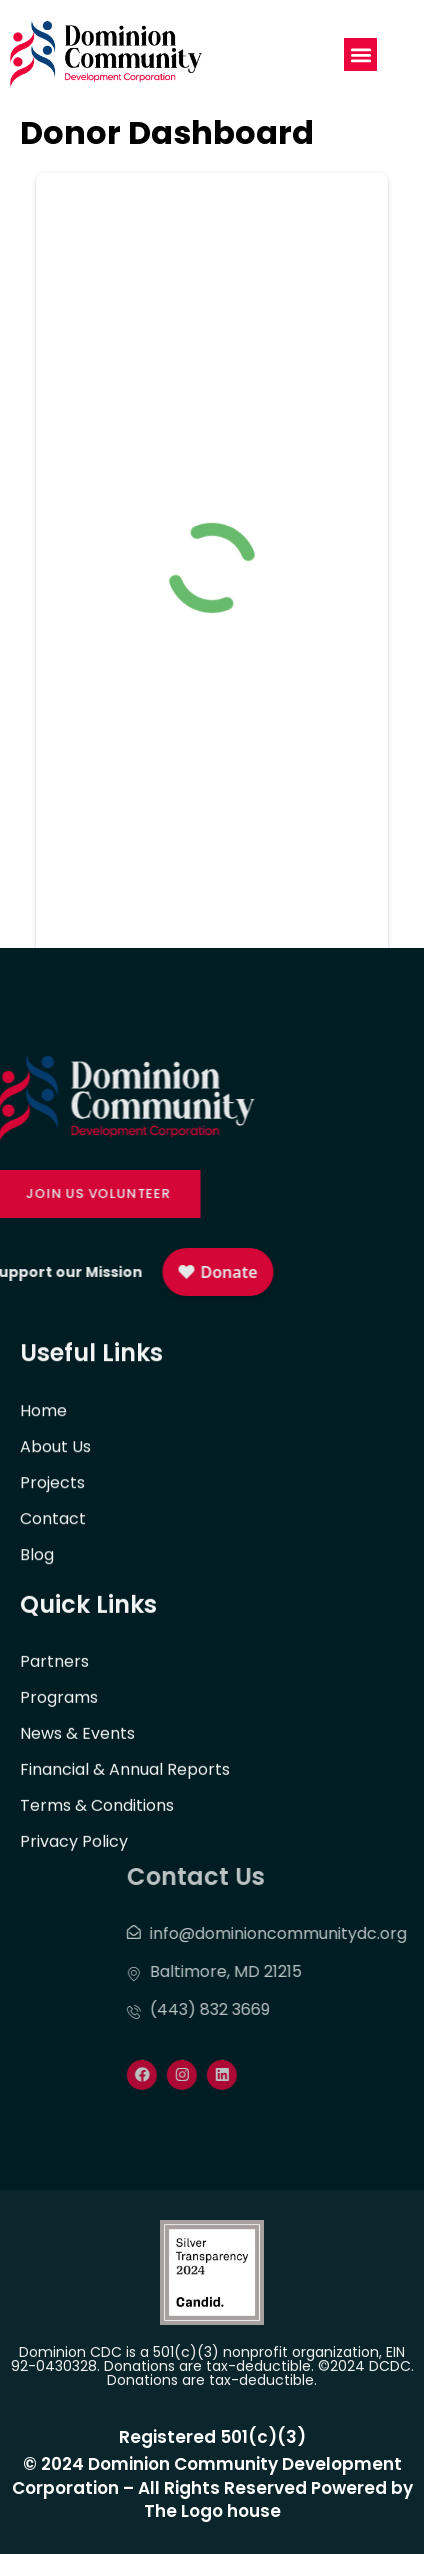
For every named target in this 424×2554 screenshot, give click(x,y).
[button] (360, 54)
